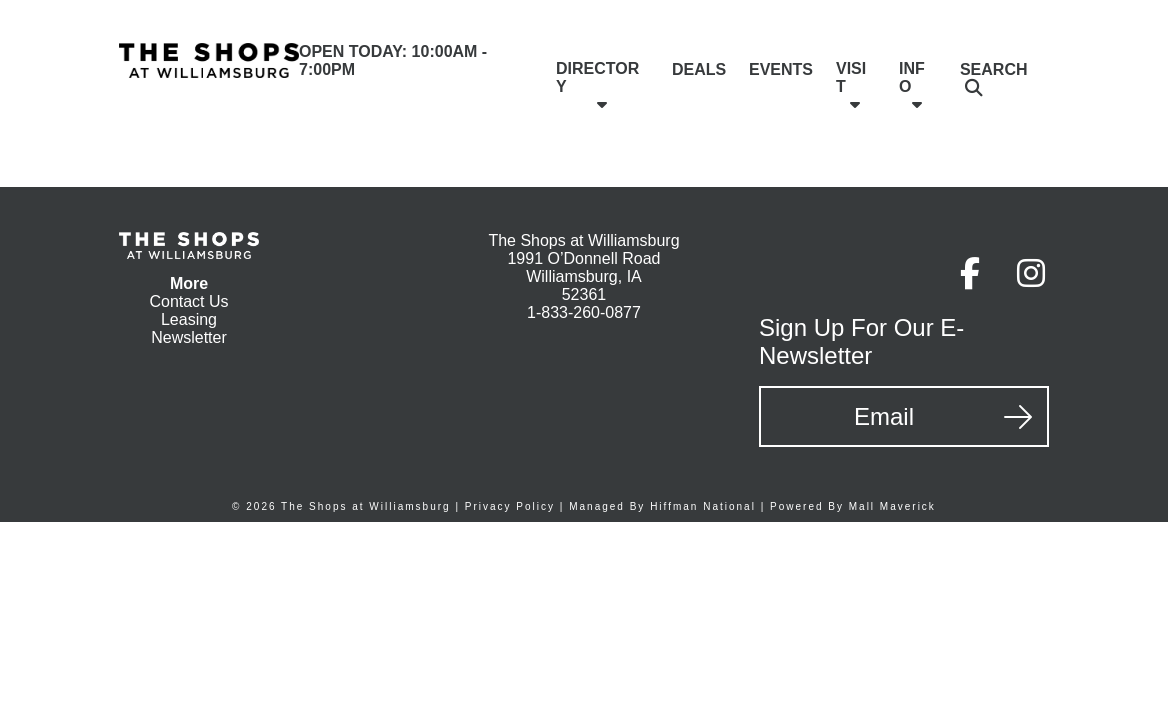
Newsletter (189, 337)
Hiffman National (703, 506)
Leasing (189, 319)
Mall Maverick (892, 506)
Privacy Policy (510, 506)
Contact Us (188, 301)
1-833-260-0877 (584, 312)
